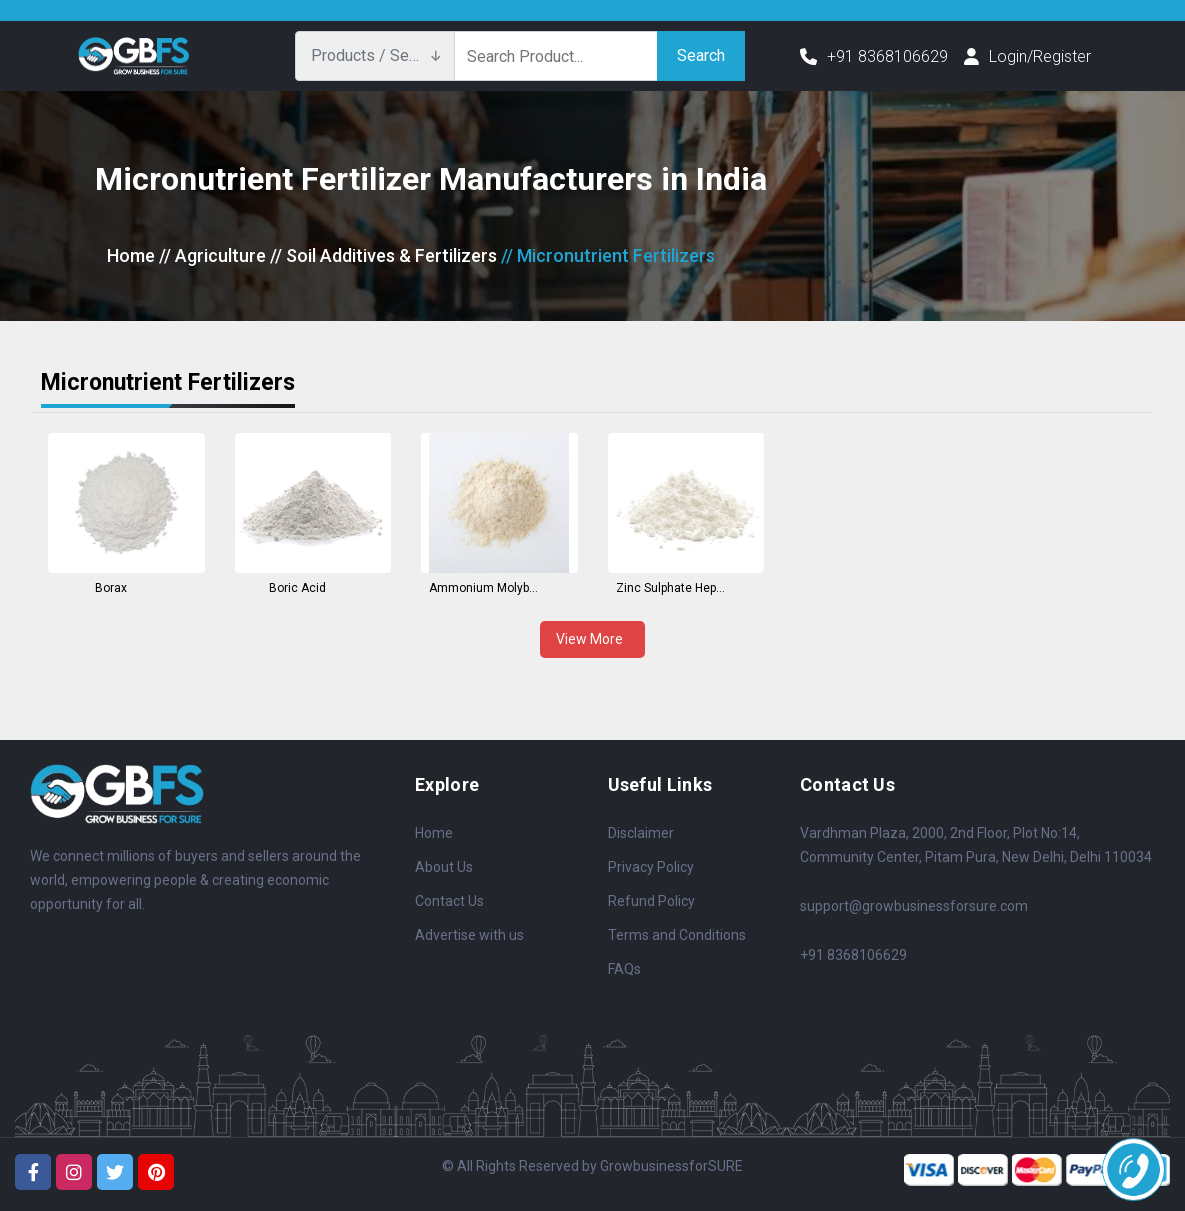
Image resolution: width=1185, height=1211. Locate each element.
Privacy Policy (651, 867)
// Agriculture (212, 255)
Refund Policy (651, 901)
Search (701, 55)
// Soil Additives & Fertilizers (383, 255)
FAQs (624, 969)
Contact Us (449, 901)
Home (131, 255)
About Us (444, 867)
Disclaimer (641, 833)
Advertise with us (469, 935)
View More (592, 639)
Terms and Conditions (677, 935)
